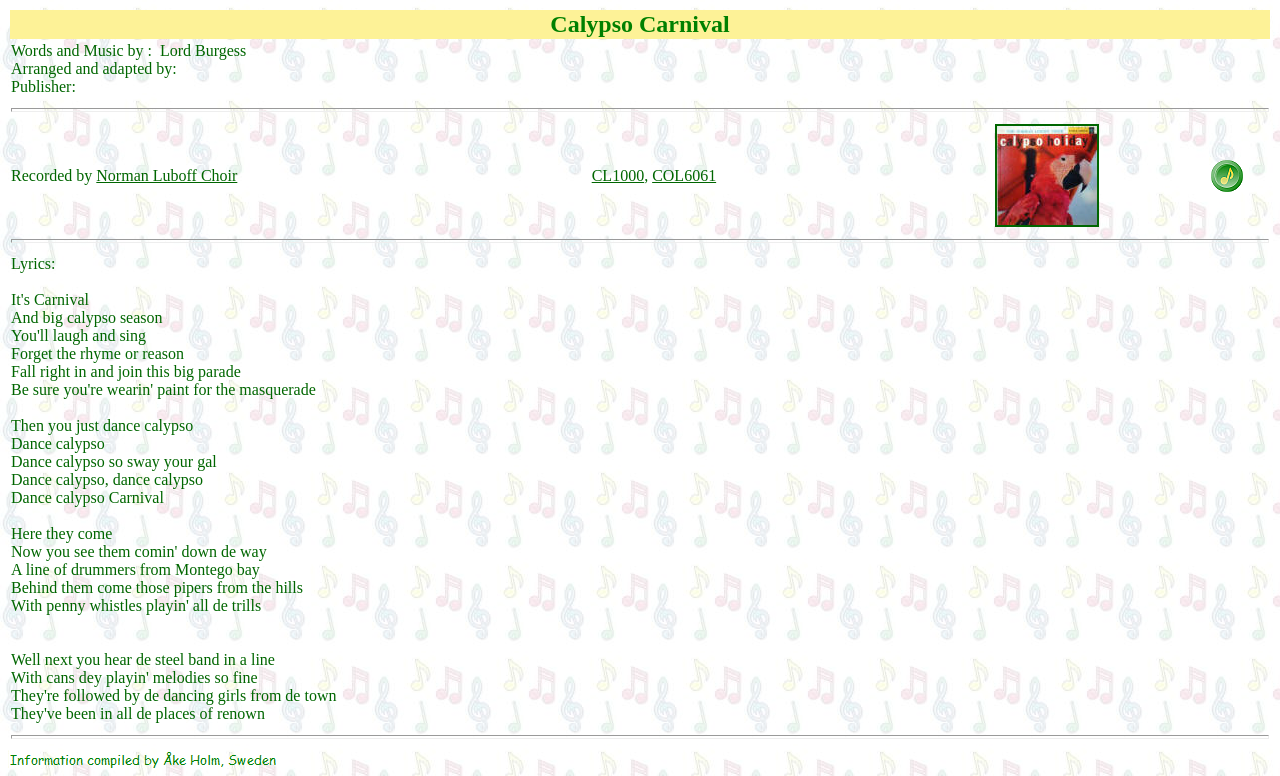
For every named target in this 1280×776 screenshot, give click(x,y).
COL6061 (684, 175)
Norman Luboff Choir (166, 175)
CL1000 (618, 175)
